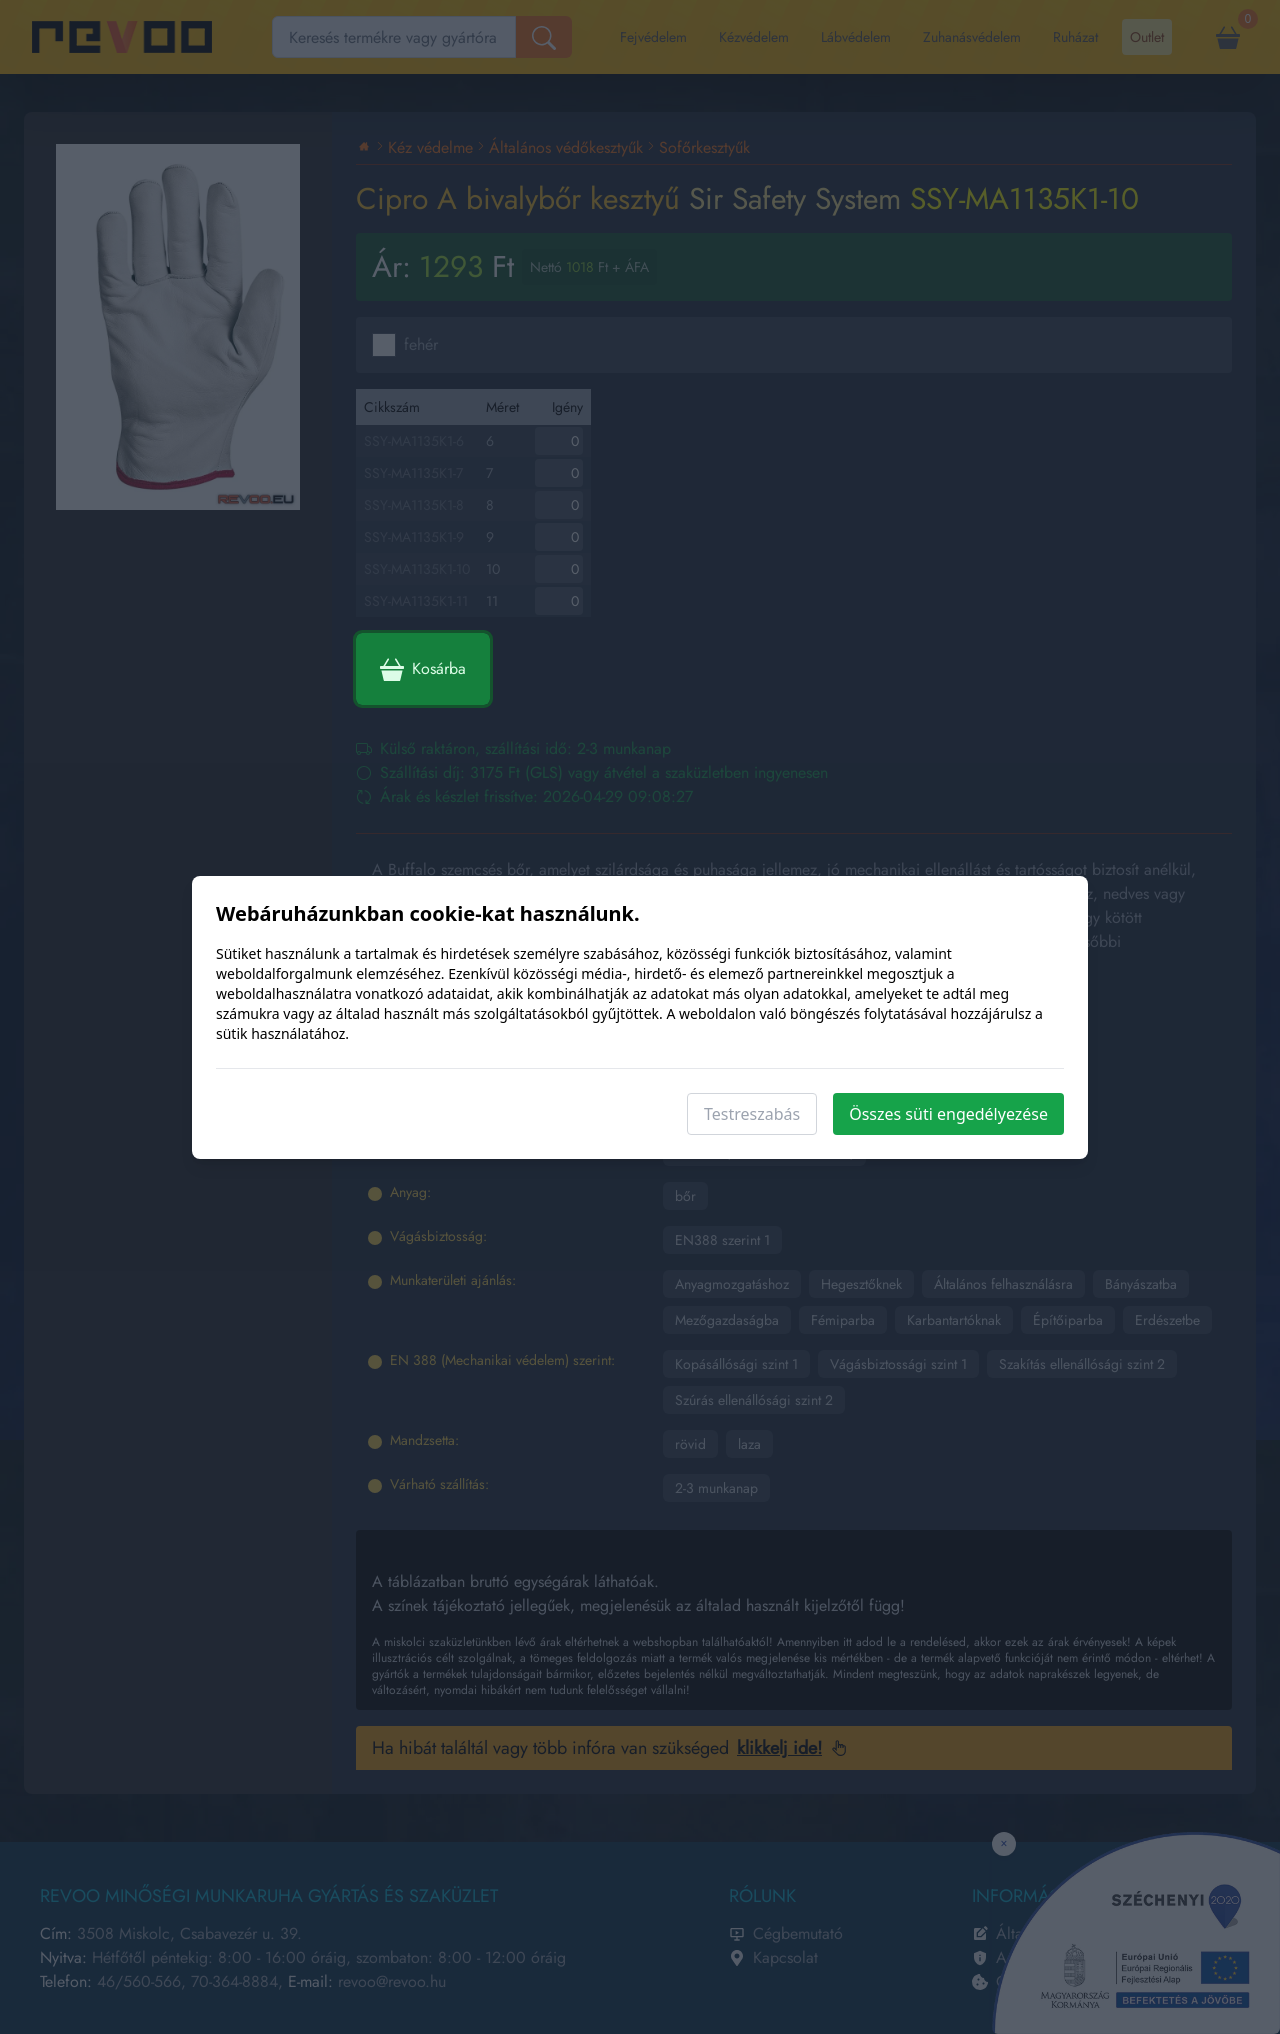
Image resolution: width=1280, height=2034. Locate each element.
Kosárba (423, 669)
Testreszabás (752, 1114)
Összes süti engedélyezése (948, 1114)
